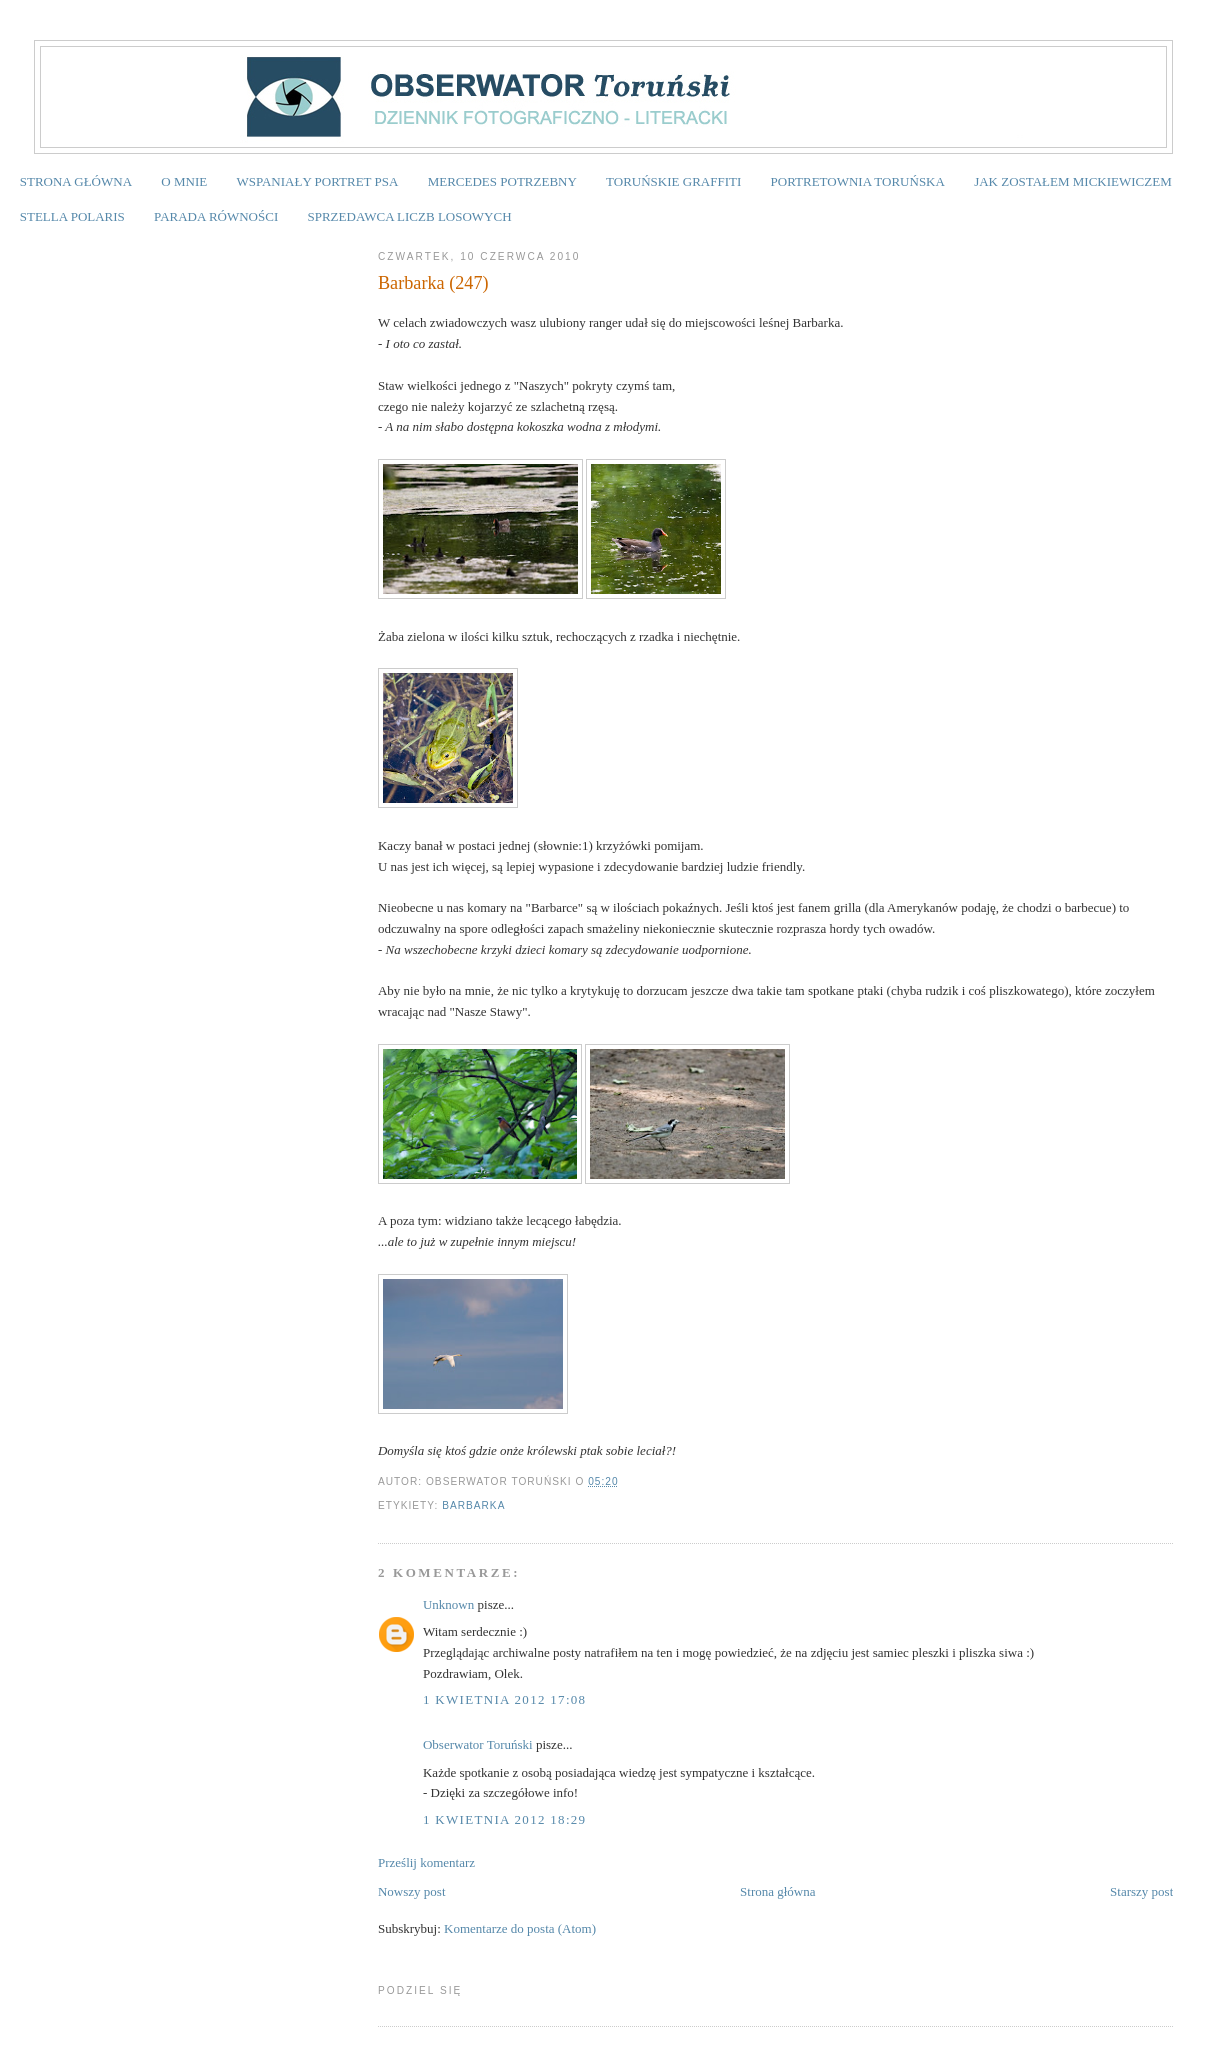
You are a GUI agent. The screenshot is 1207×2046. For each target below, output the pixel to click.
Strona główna (777, 1891)
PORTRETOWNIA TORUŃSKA (858, 181)
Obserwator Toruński (478, 1744)
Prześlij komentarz (426, 1862)
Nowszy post (412, 1891)
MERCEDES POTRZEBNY (502, 181)
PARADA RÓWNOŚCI (216, 216)
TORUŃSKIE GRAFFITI (673, 181)
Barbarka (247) (433, 283)
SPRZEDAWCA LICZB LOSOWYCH (409, 216)
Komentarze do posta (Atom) (520, 1928)
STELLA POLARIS (72, 216)
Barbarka (473, 1505)
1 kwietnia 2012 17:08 (504, 1699)
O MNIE (184, 181)
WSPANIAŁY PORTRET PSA (317, 181)
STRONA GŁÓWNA (76, 181)
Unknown (448, 1604)
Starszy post (1141, 1891)
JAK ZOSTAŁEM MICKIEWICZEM (1073, 181)
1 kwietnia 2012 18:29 (504, 1819)
